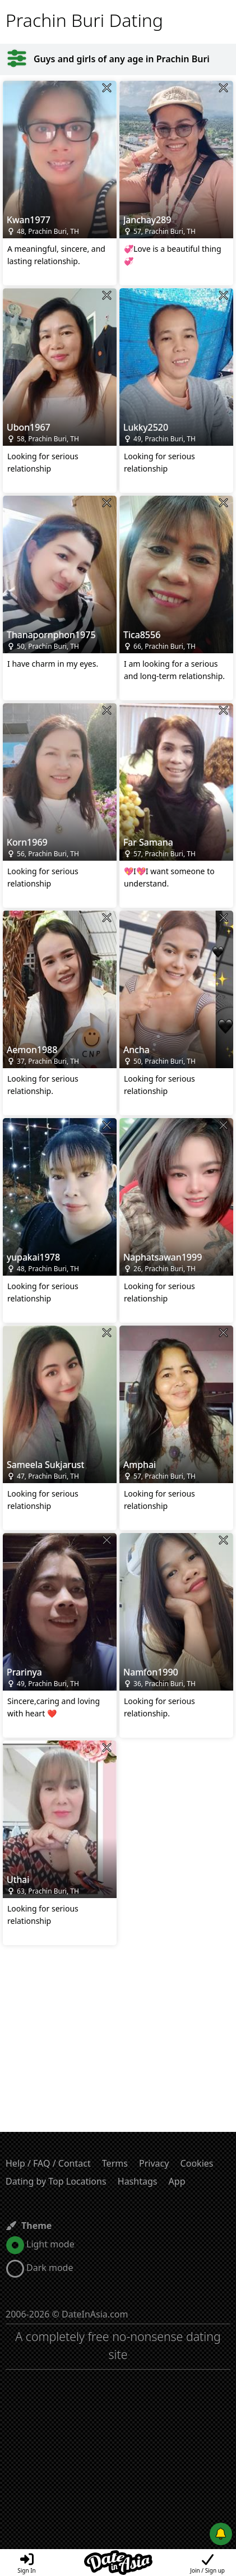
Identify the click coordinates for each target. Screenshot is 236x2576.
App (177, 2181)
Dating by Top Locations (56, 2181)
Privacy (154, 2163)
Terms (115, 2163)
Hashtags (138, 2181)
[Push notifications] (221, 2534)
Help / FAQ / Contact (48, 2163)
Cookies (197, 2163)
